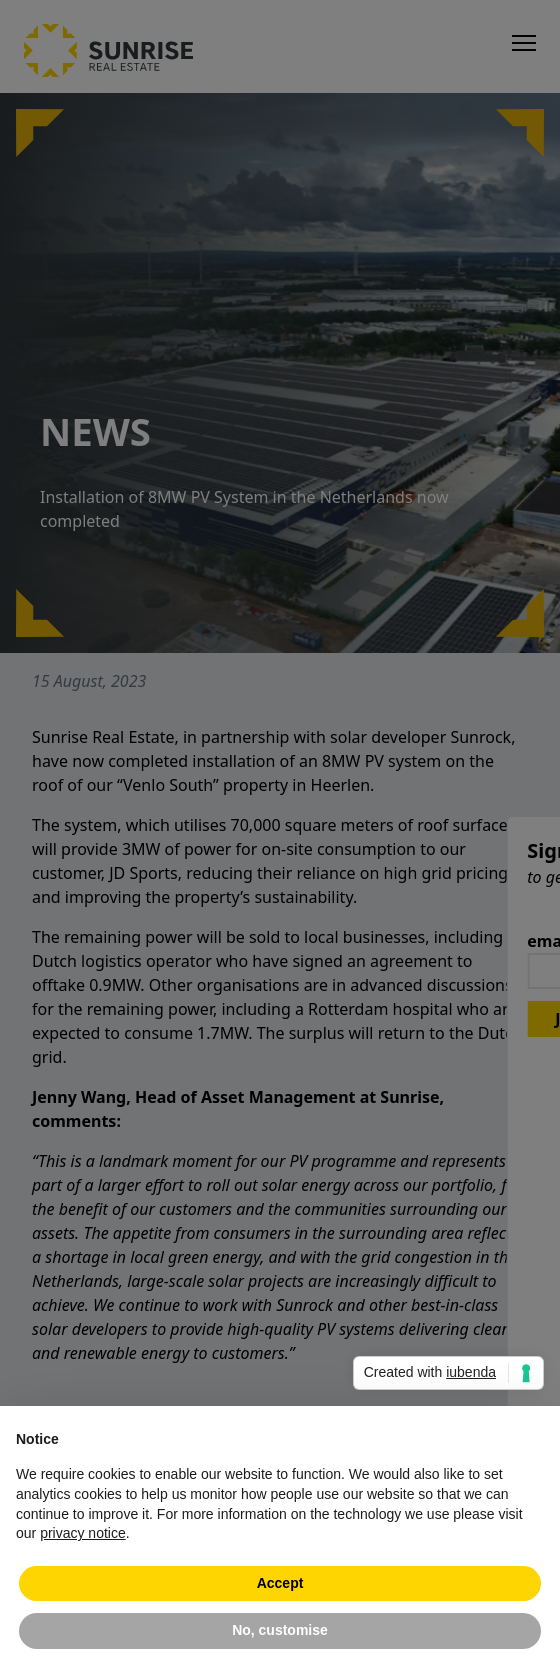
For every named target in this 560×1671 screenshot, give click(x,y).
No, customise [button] (280, 1630)
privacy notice (83, 1533)
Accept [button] (280, 1583)
